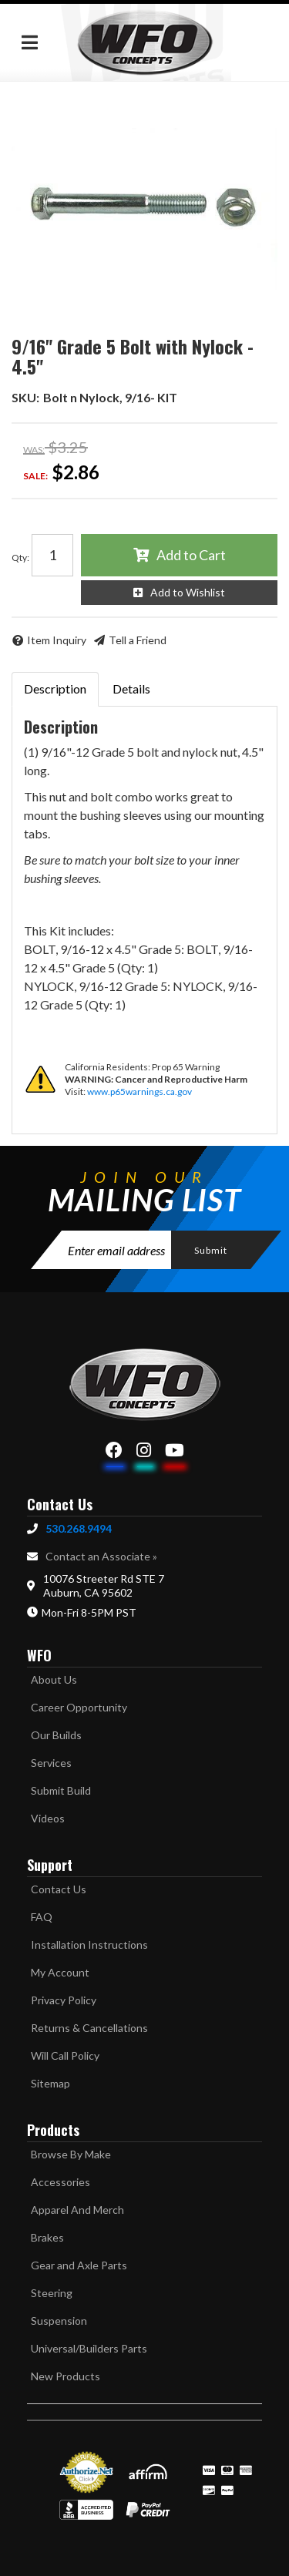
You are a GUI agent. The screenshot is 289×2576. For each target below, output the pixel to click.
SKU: (25, 397)
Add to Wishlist (187, 592)
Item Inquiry (56, 640)
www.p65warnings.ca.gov (139, 1091)
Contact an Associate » (101, 1556)
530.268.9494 (78, 1528)
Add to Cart (191, 554)
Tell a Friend (137, 640)
